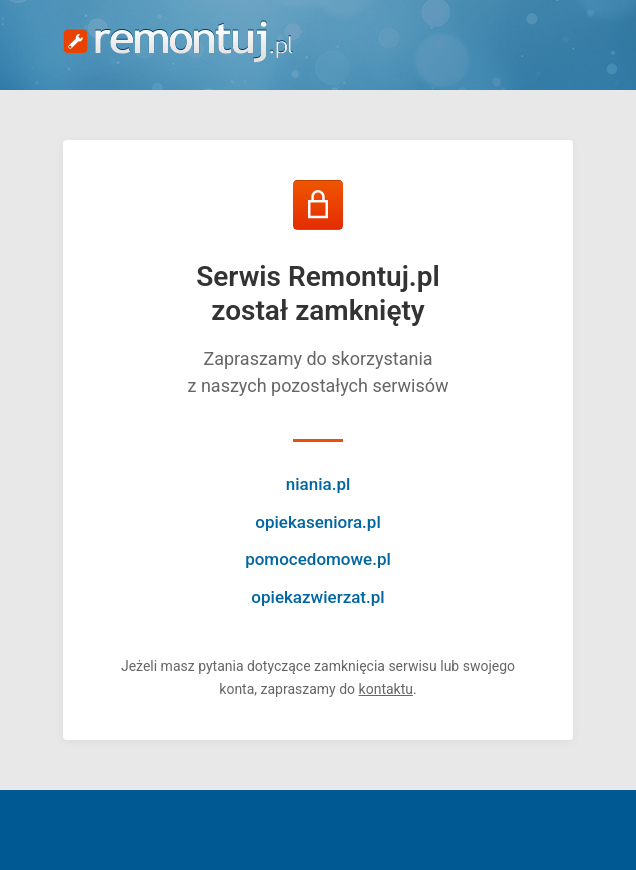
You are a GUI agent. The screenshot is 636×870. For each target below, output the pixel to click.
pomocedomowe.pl (318, 559)
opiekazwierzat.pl (317, 597)
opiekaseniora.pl (317, 522)
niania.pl (318, 484)
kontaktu (386, 689)
